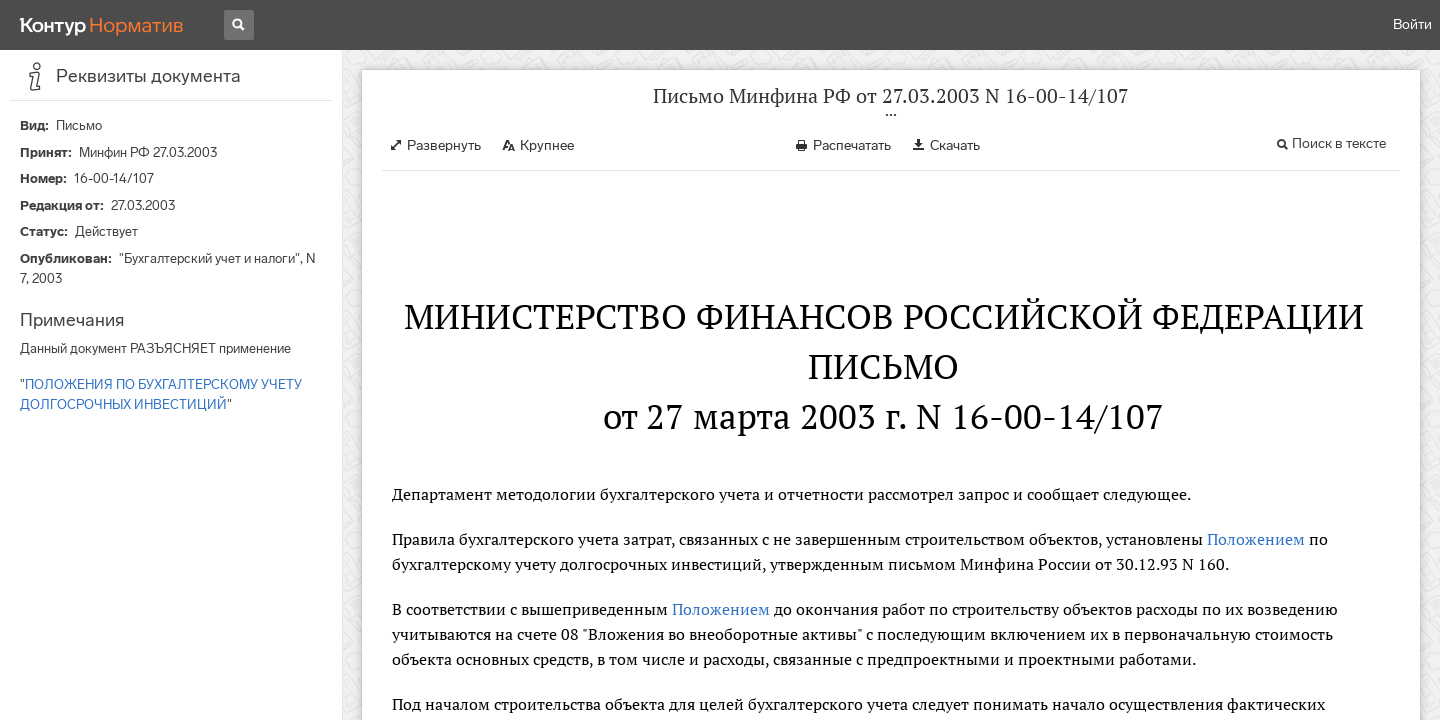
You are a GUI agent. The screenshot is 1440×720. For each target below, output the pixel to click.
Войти (1412, 24)
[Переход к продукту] (102, 25)
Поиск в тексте (1339, 143)
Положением (1256, 539)
